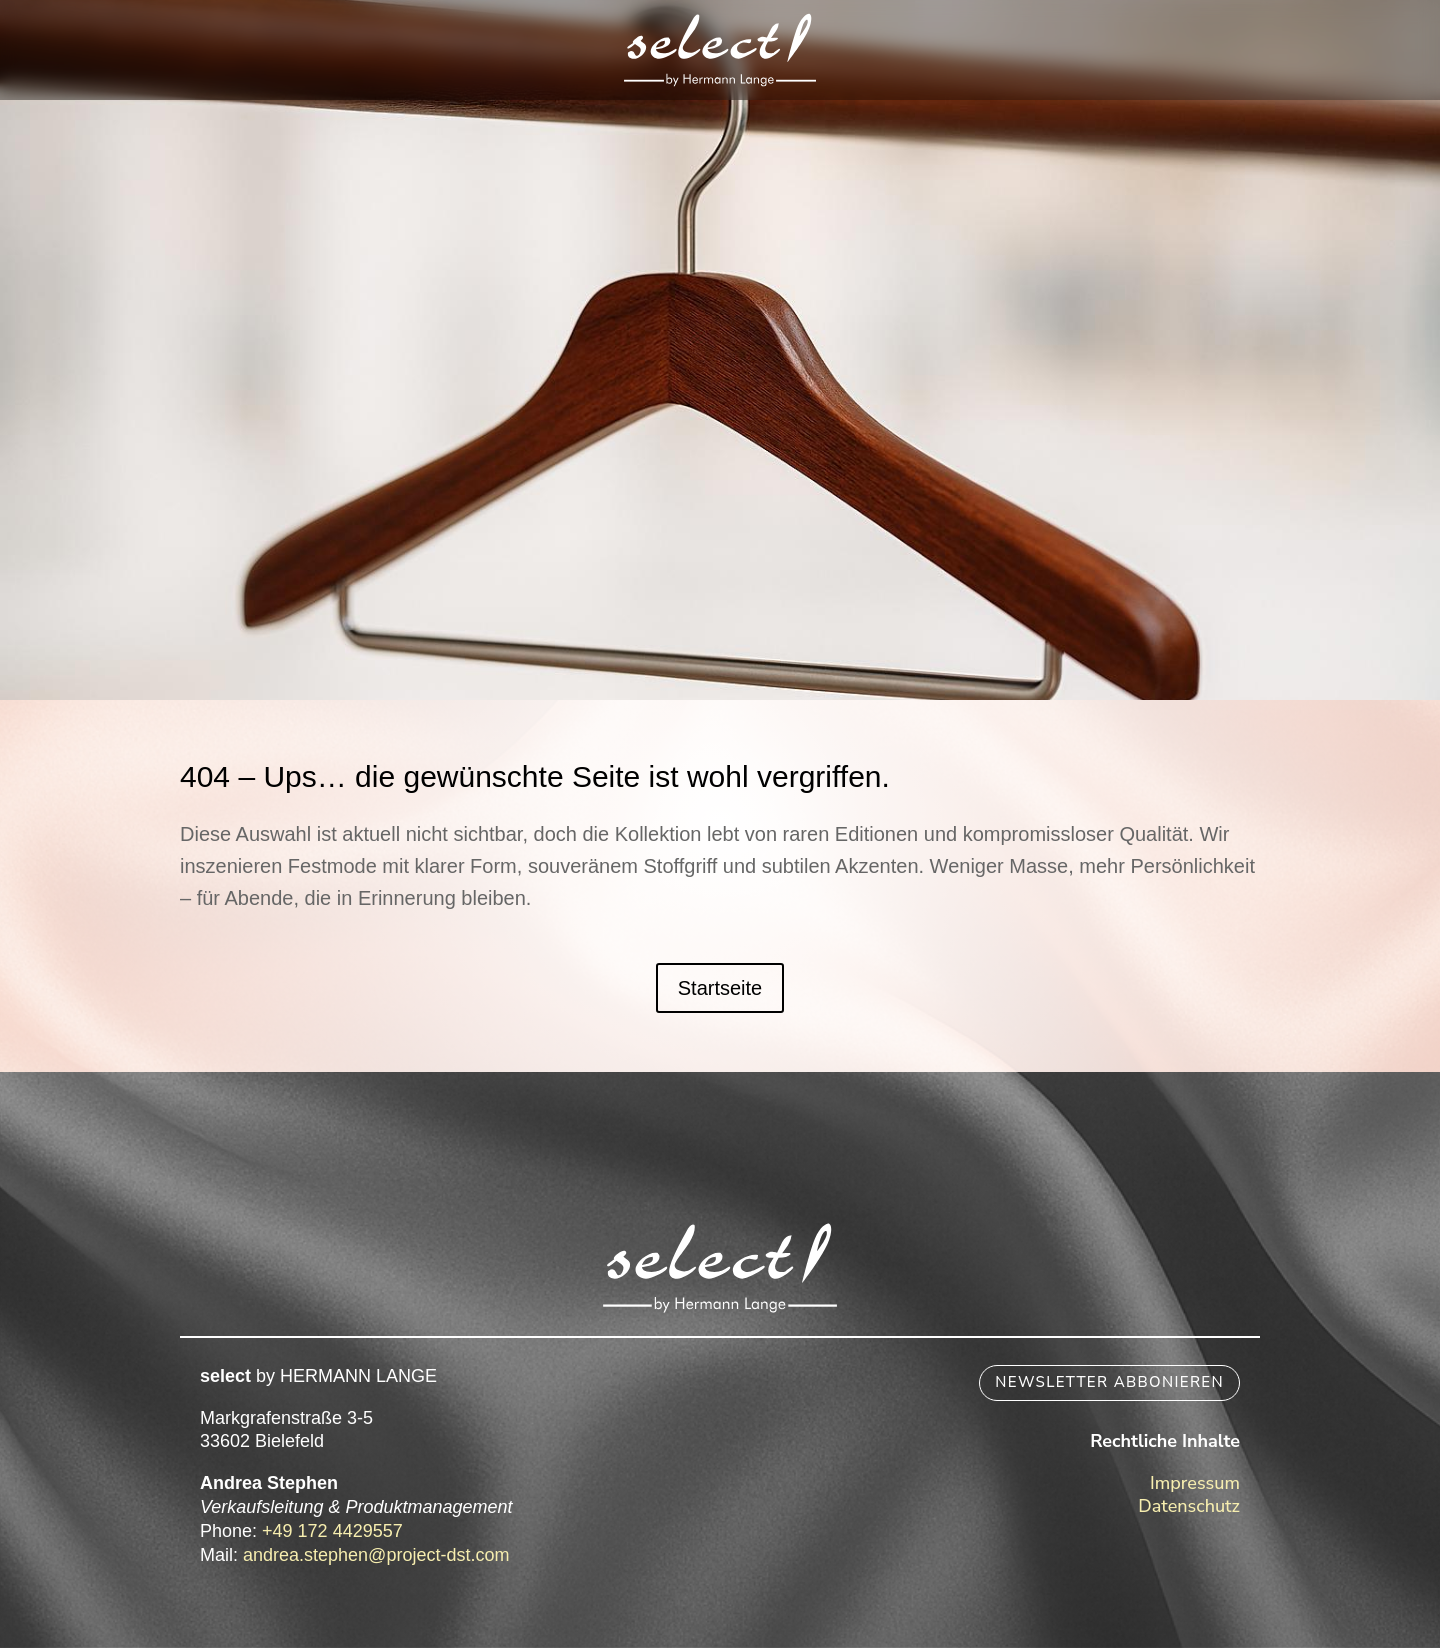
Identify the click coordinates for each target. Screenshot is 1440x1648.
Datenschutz (1189, 1506)
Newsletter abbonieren (1109, 1382)
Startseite (720, 988)
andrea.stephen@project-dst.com (376, 1555)
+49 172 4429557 (332, 1531)
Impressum (1195, 1483)
